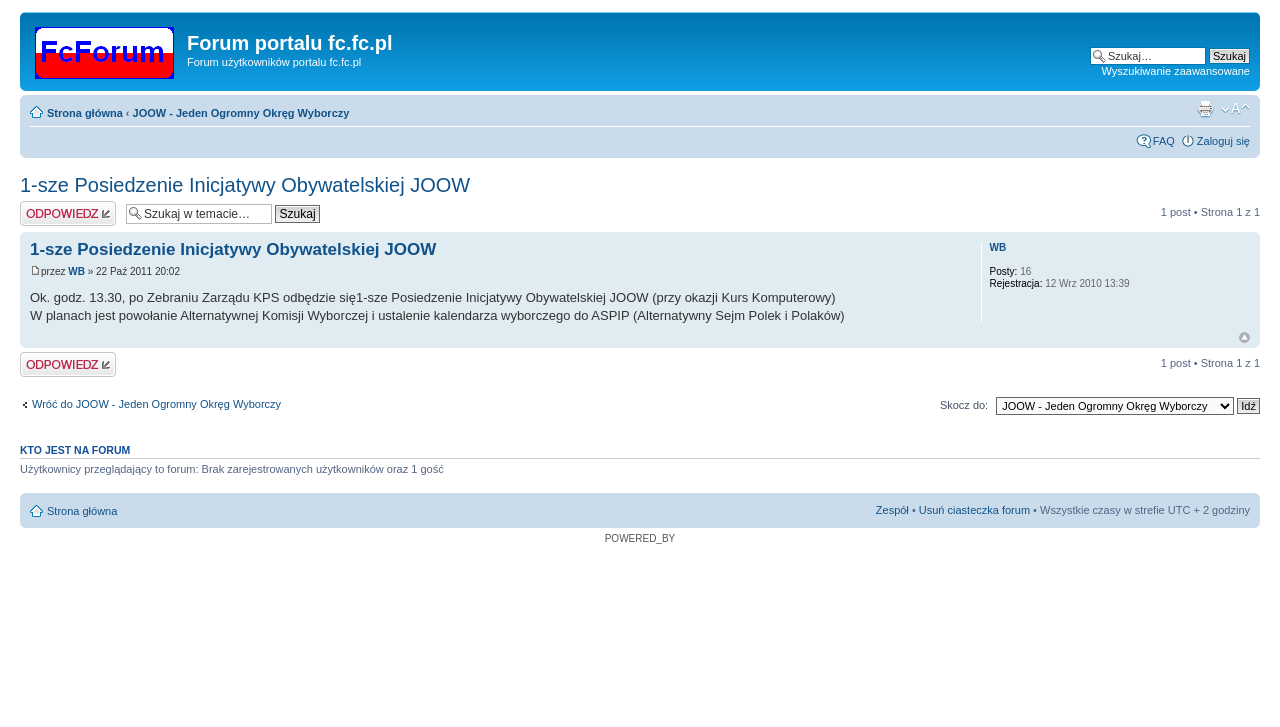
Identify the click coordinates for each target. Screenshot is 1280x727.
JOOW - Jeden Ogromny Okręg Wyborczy (241, 113)
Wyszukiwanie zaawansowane (1176, 71)
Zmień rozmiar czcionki (1235, 109)
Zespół (892, 510)
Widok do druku (1205, 109)
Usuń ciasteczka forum (974, 510)
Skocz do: (964, 405)
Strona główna (85, 113)
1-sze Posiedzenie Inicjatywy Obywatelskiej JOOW (245, 185)
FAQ (1164, 141)
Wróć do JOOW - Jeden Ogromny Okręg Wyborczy (156, 404)
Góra (1244, 337)
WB (76, 271)
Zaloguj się (1223, 141)
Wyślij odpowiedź (68, 213)
